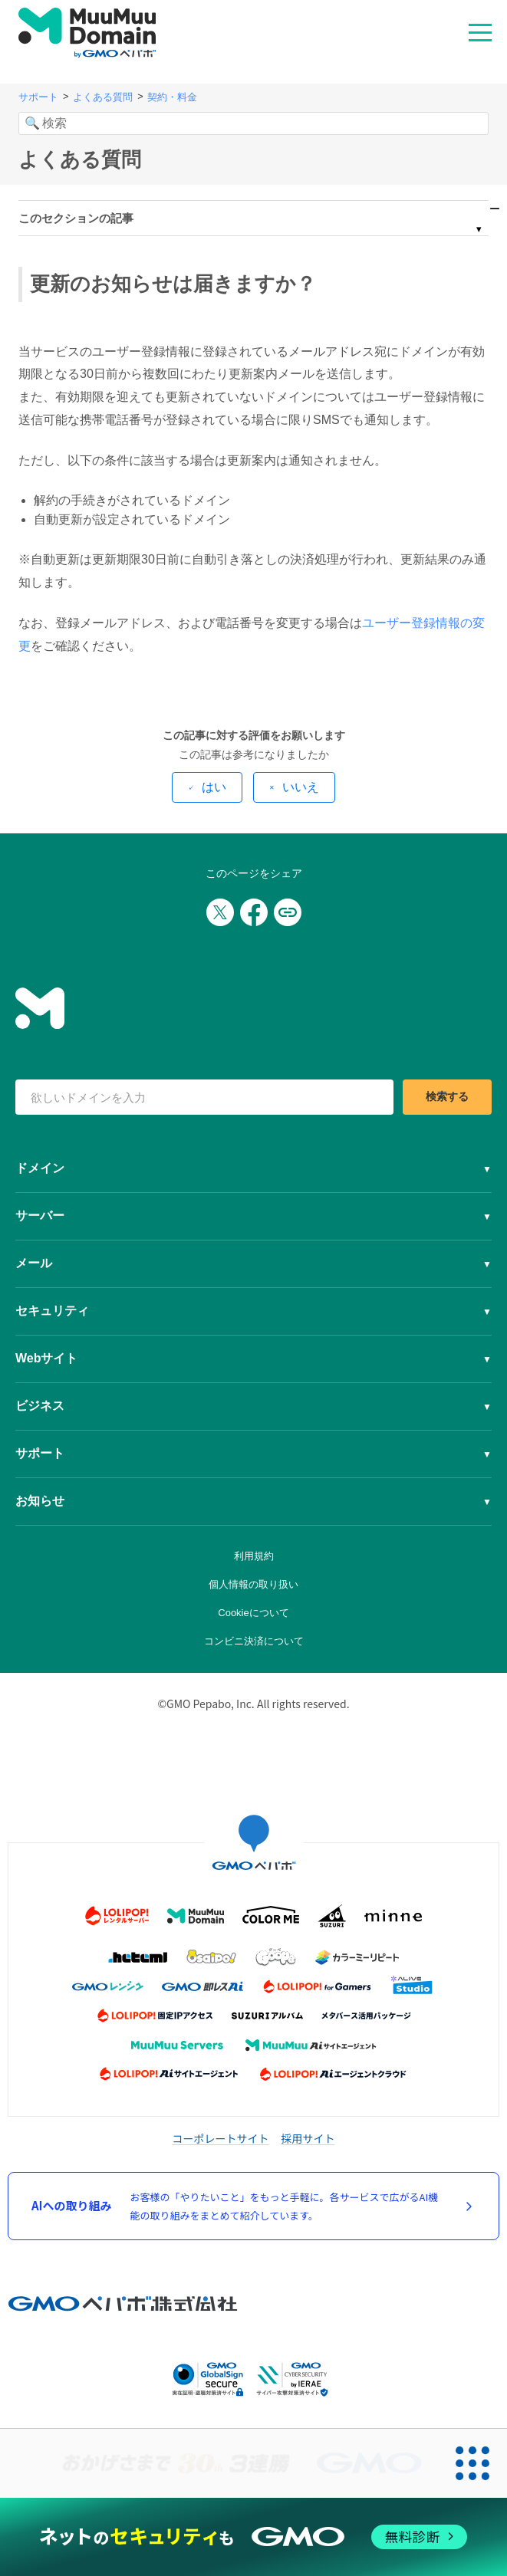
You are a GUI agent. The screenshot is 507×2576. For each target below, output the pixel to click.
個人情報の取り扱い (253, 1584)
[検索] (253, 123)
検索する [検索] (447, 1096)
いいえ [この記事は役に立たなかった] (300, 787)
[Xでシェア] (220, 912)
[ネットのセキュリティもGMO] (253, 2537)
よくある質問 (103, 97)
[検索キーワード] (204, 1097)
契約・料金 (172, 97)
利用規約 (254, 1556)
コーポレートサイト (221, 2138)
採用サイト (308, 2138)
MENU (480, 31)
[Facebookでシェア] (254, 912)
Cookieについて (253, 1612)
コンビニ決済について (254, 1641)
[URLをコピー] (287, 912)
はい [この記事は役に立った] (214, 787)
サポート (38, 97)
